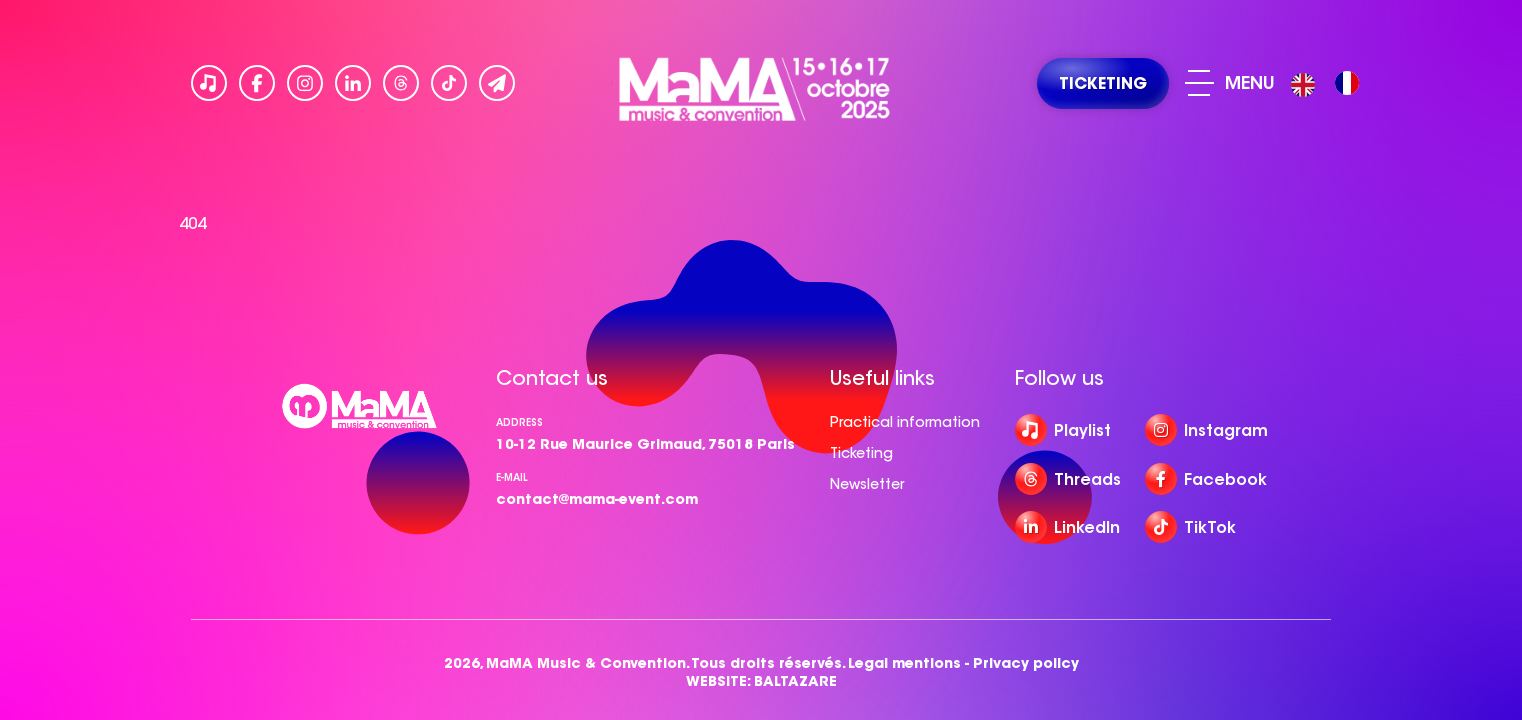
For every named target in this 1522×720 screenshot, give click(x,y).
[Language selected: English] (1330, 83)
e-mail (512, 477)
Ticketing (861, 453)
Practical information (905, 422)
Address (519, 422)
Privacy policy (1026, 663)
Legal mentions (904, 663)
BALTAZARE (795, 681)
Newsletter (867, 484)
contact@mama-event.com (597, 499)
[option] (1347, 83)
